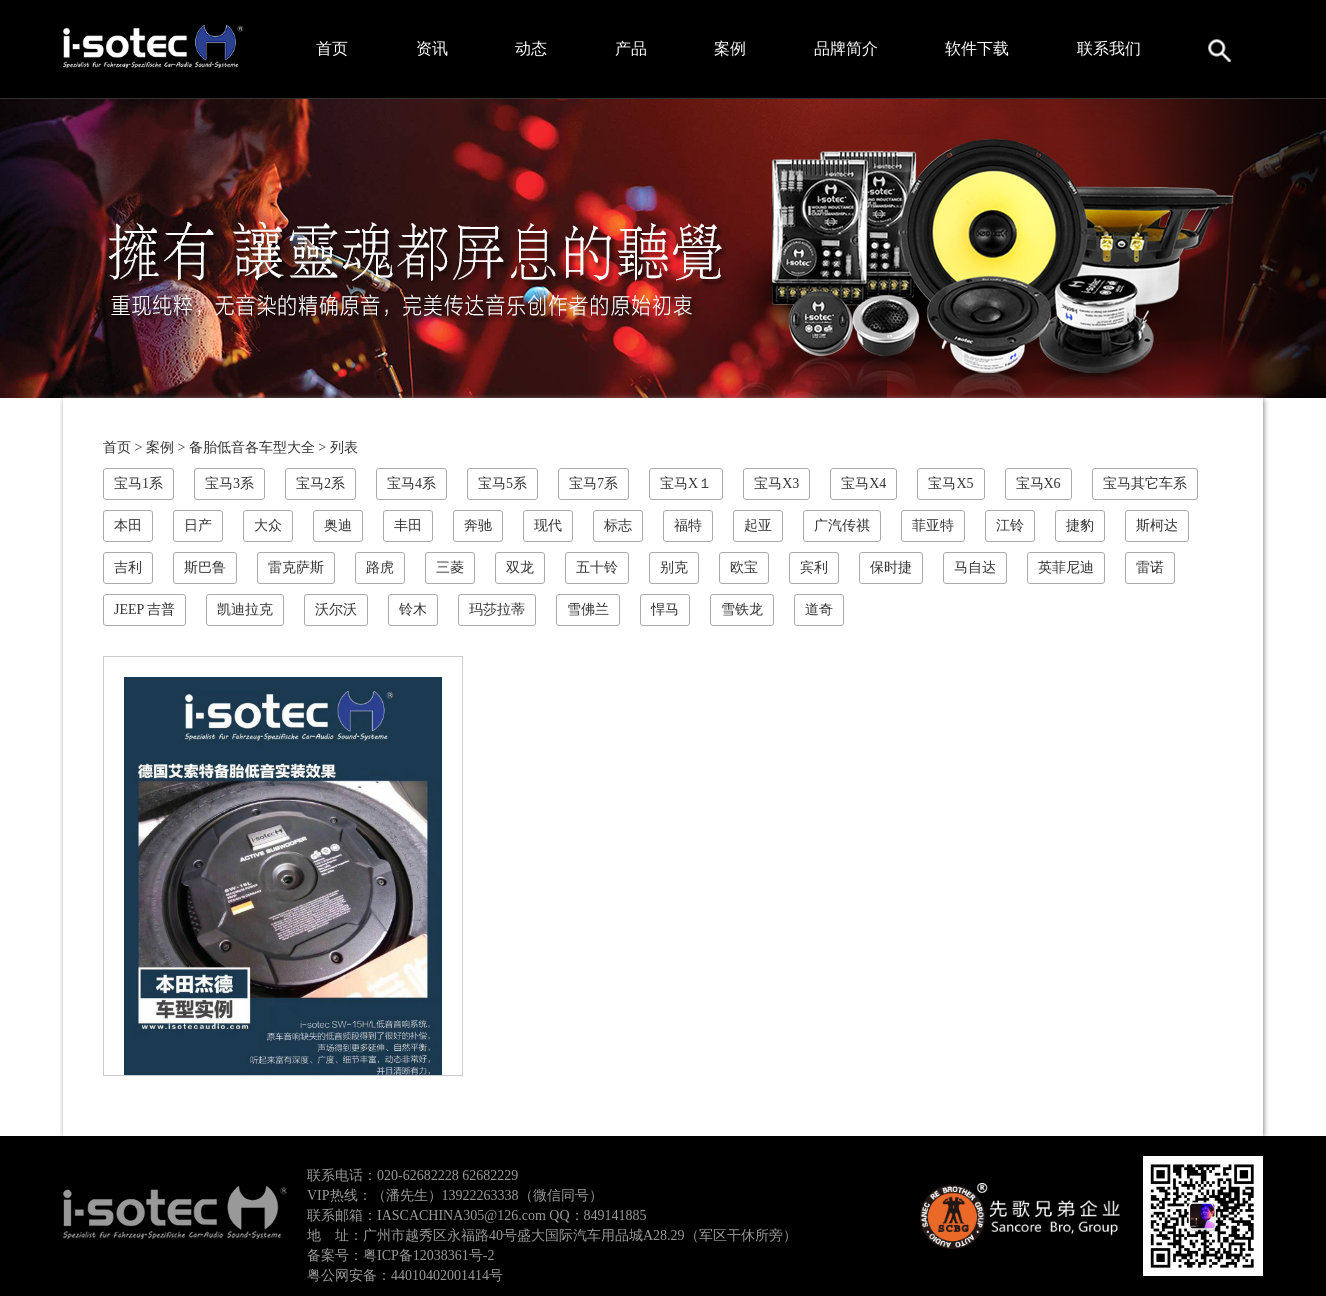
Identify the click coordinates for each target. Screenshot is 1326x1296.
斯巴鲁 (205, 567)
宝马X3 (776, 483)
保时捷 (891, 567)
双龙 (520, 567)
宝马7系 (593, 483)
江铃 (1010, 525)
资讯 (432, 48)
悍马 (665, 609)
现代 (548, 525)
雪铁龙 (742, 609)
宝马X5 (950, 483)
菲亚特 (933, 525)
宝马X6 (1038, 483)
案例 (730, 48)
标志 (618, 525)
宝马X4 (863, 483)
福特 (688, 525)
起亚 (758, 525)
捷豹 (1080, 525)
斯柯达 (1157, 525)
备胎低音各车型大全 (252, 447)
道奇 (819, 609)
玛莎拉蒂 (497, 609)
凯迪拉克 (245, 609)
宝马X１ (686, 483)
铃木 (413, 609)
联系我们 (1109, 48)
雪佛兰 (588, 609)
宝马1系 (138, 483)
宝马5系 (502, 483)
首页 (332, 48)
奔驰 (478, 525)
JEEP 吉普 (144, 609)
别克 (674, 567)
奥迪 (338, 525)
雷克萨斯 (296, 567)
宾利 (814, 567)
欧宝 (744, 567)
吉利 (128, 567)
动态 (531, 48)
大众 (268, 525)
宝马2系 (320, 483)
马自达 (975, 567)
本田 (128, 525)
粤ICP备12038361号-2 (428, 1255)
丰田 (408, 525)
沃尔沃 (336, 609)
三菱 (450, 567)
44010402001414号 (447, 1275)
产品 (631, 48)
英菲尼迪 (1066, 567)
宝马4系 (411, 483)
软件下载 (977, 48)
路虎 (380, 567)
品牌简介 (846, 48)
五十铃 (597, 567)
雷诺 (1150, 567)
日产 (198, 525)
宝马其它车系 (1145, 483)
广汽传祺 (842, 525)
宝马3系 (229, 483)
